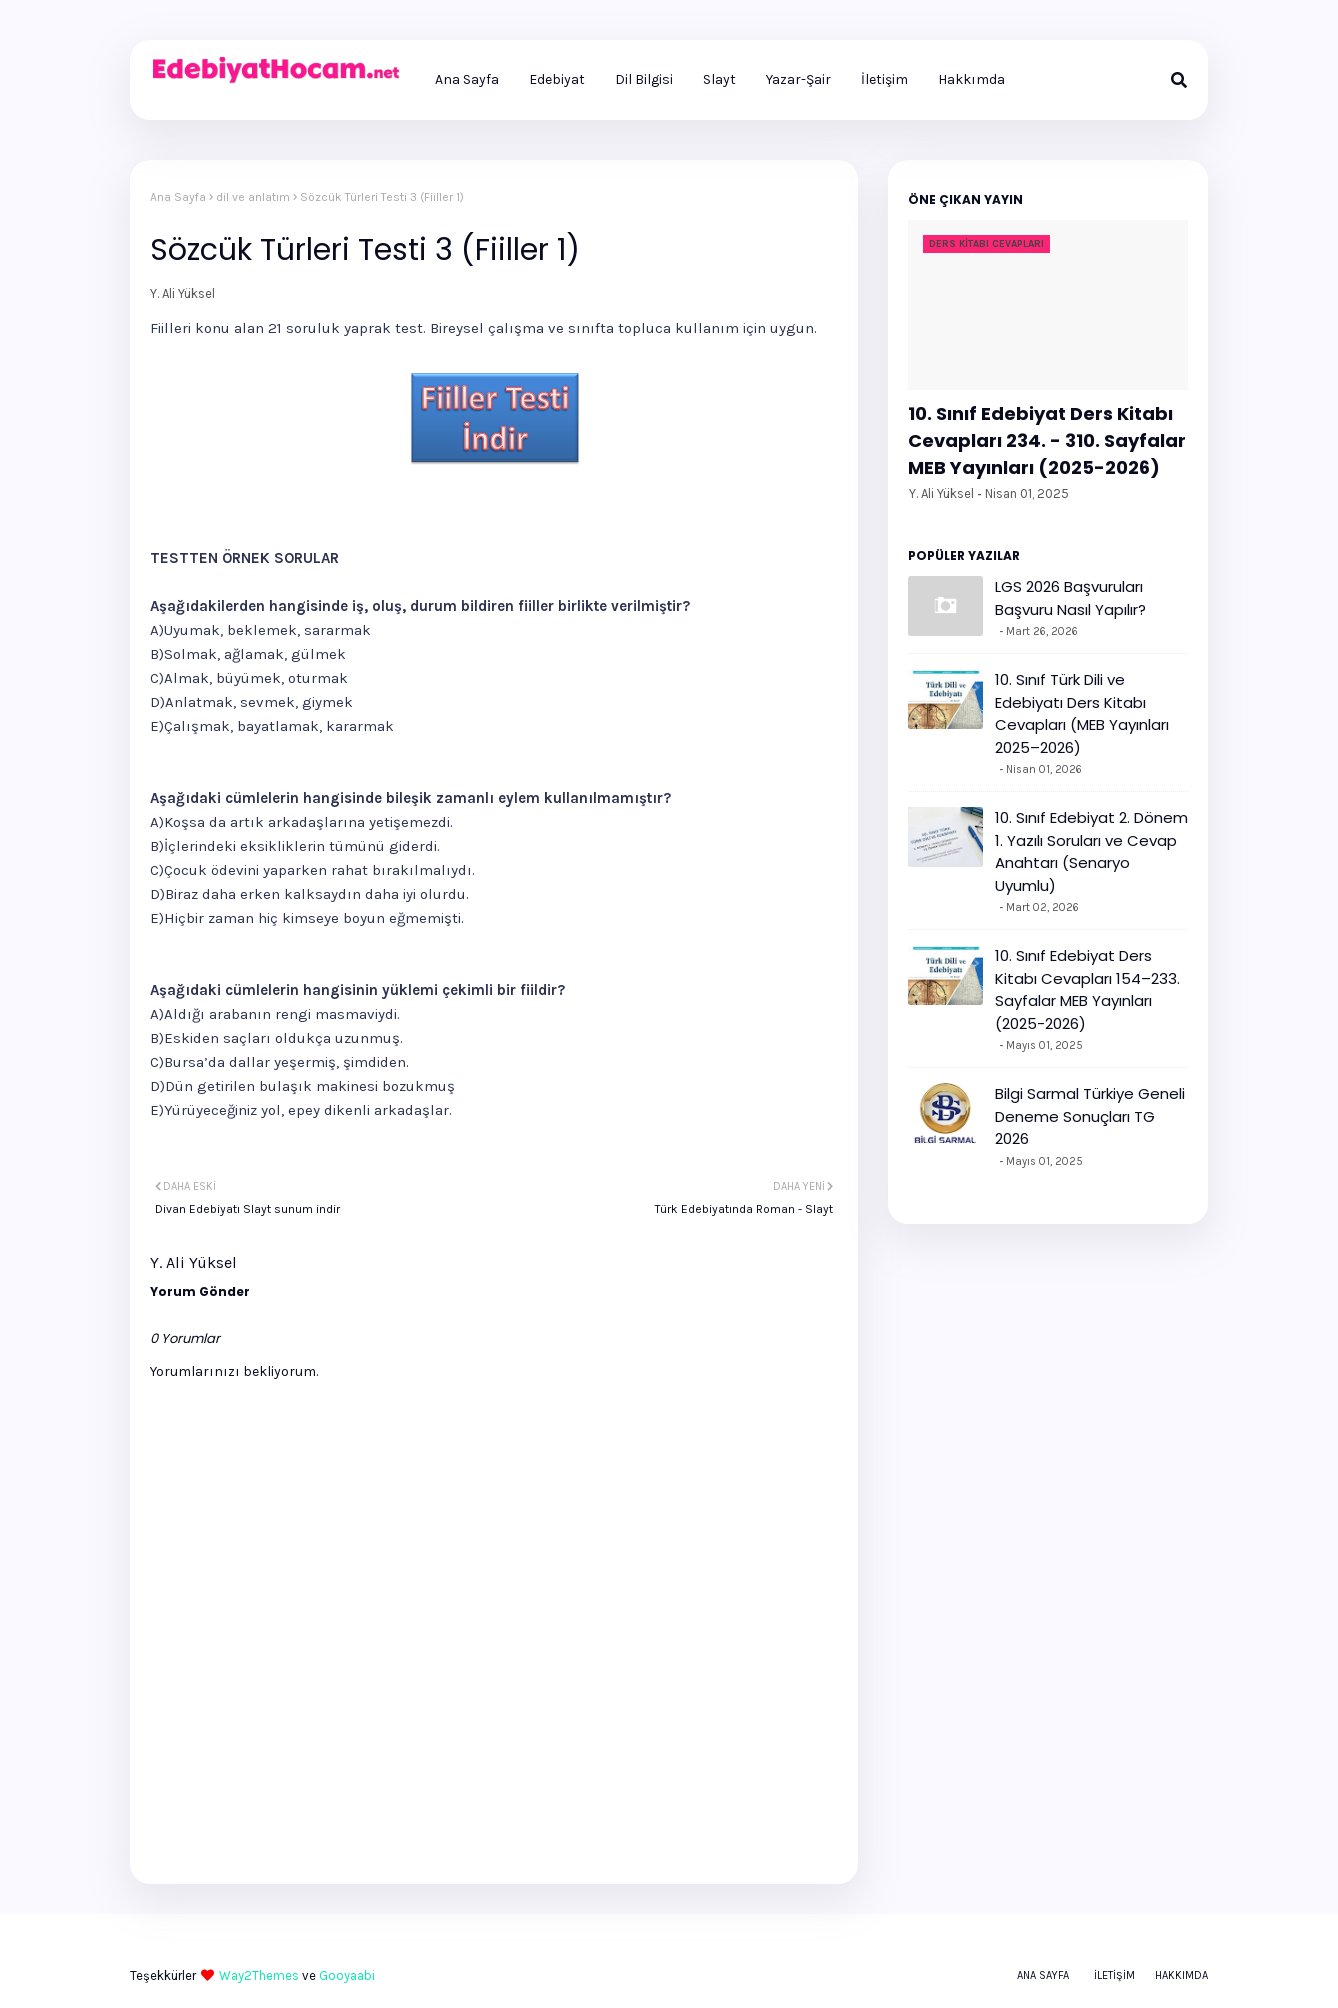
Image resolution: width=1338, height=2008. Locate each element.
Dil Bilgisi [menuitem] (644, 79)
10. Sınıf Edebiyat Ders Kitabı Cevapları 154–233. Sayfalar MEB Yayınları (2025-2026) (1087, 989)
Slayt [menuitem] (719, 79)
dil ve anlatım (253, 197)
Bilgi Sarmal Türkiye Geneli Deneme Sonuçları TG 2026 (1090, 1116)
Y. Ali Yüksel (182, 293)
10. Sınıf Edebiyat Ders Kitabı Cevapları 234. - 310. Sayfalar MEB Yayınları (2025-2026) (1047, 440)
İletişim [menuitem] (884, 79)
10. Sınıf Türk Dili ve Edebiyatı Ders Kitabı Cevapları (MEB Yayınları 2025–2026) (1082, 713)
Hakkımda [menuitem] (971, 79)
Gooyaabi (347, 1975)
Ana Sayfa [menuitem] (467, 79)
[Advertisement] (384, 507)
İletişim (1114, 1975)
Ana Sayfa (178, 197)
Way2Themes (259, 1975)
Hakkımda (1181, 1975)
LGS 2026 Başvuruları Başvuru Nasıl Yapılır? (1070, 598)
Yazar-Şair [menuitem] (798, 79)
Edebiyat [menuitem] (557, 79)
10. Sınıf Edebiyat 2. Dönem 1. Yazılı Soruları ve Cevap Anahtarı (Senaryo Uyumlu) (1091, 851)
